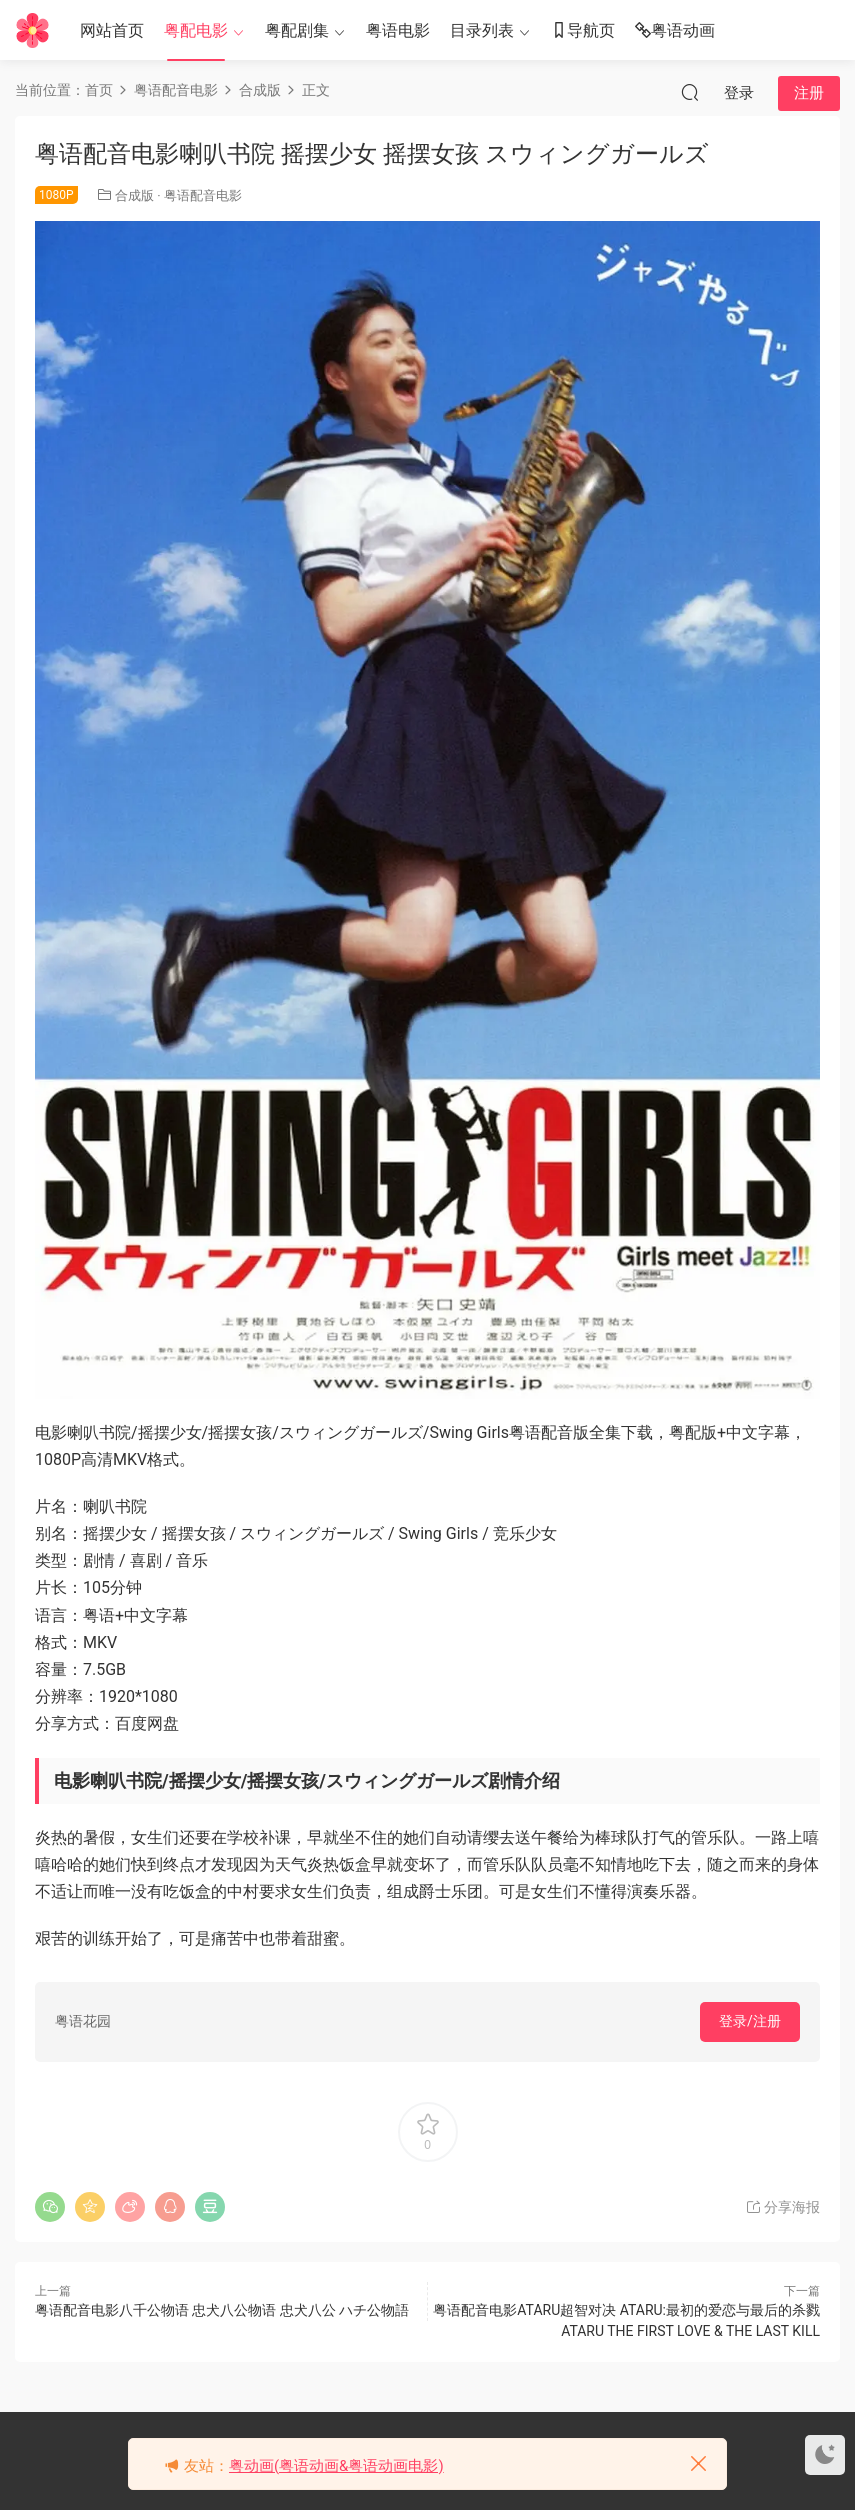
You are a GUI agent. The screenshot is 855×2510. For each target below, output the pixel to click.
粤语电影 (398, 30)
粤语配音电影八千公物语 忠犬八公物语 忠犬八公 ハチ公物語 (222, 2310)
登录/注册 (750, 2021)
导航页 (583, 31)
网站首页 (112, 30)
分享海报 (782, 2207)
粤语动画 (675, 31)
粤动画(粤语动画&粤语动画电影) (336, 2466)
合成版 (134, 195)
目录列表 (482, 30)
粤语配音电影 (203, 195)
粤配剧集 (297, 30)
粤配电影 (196, 30)
